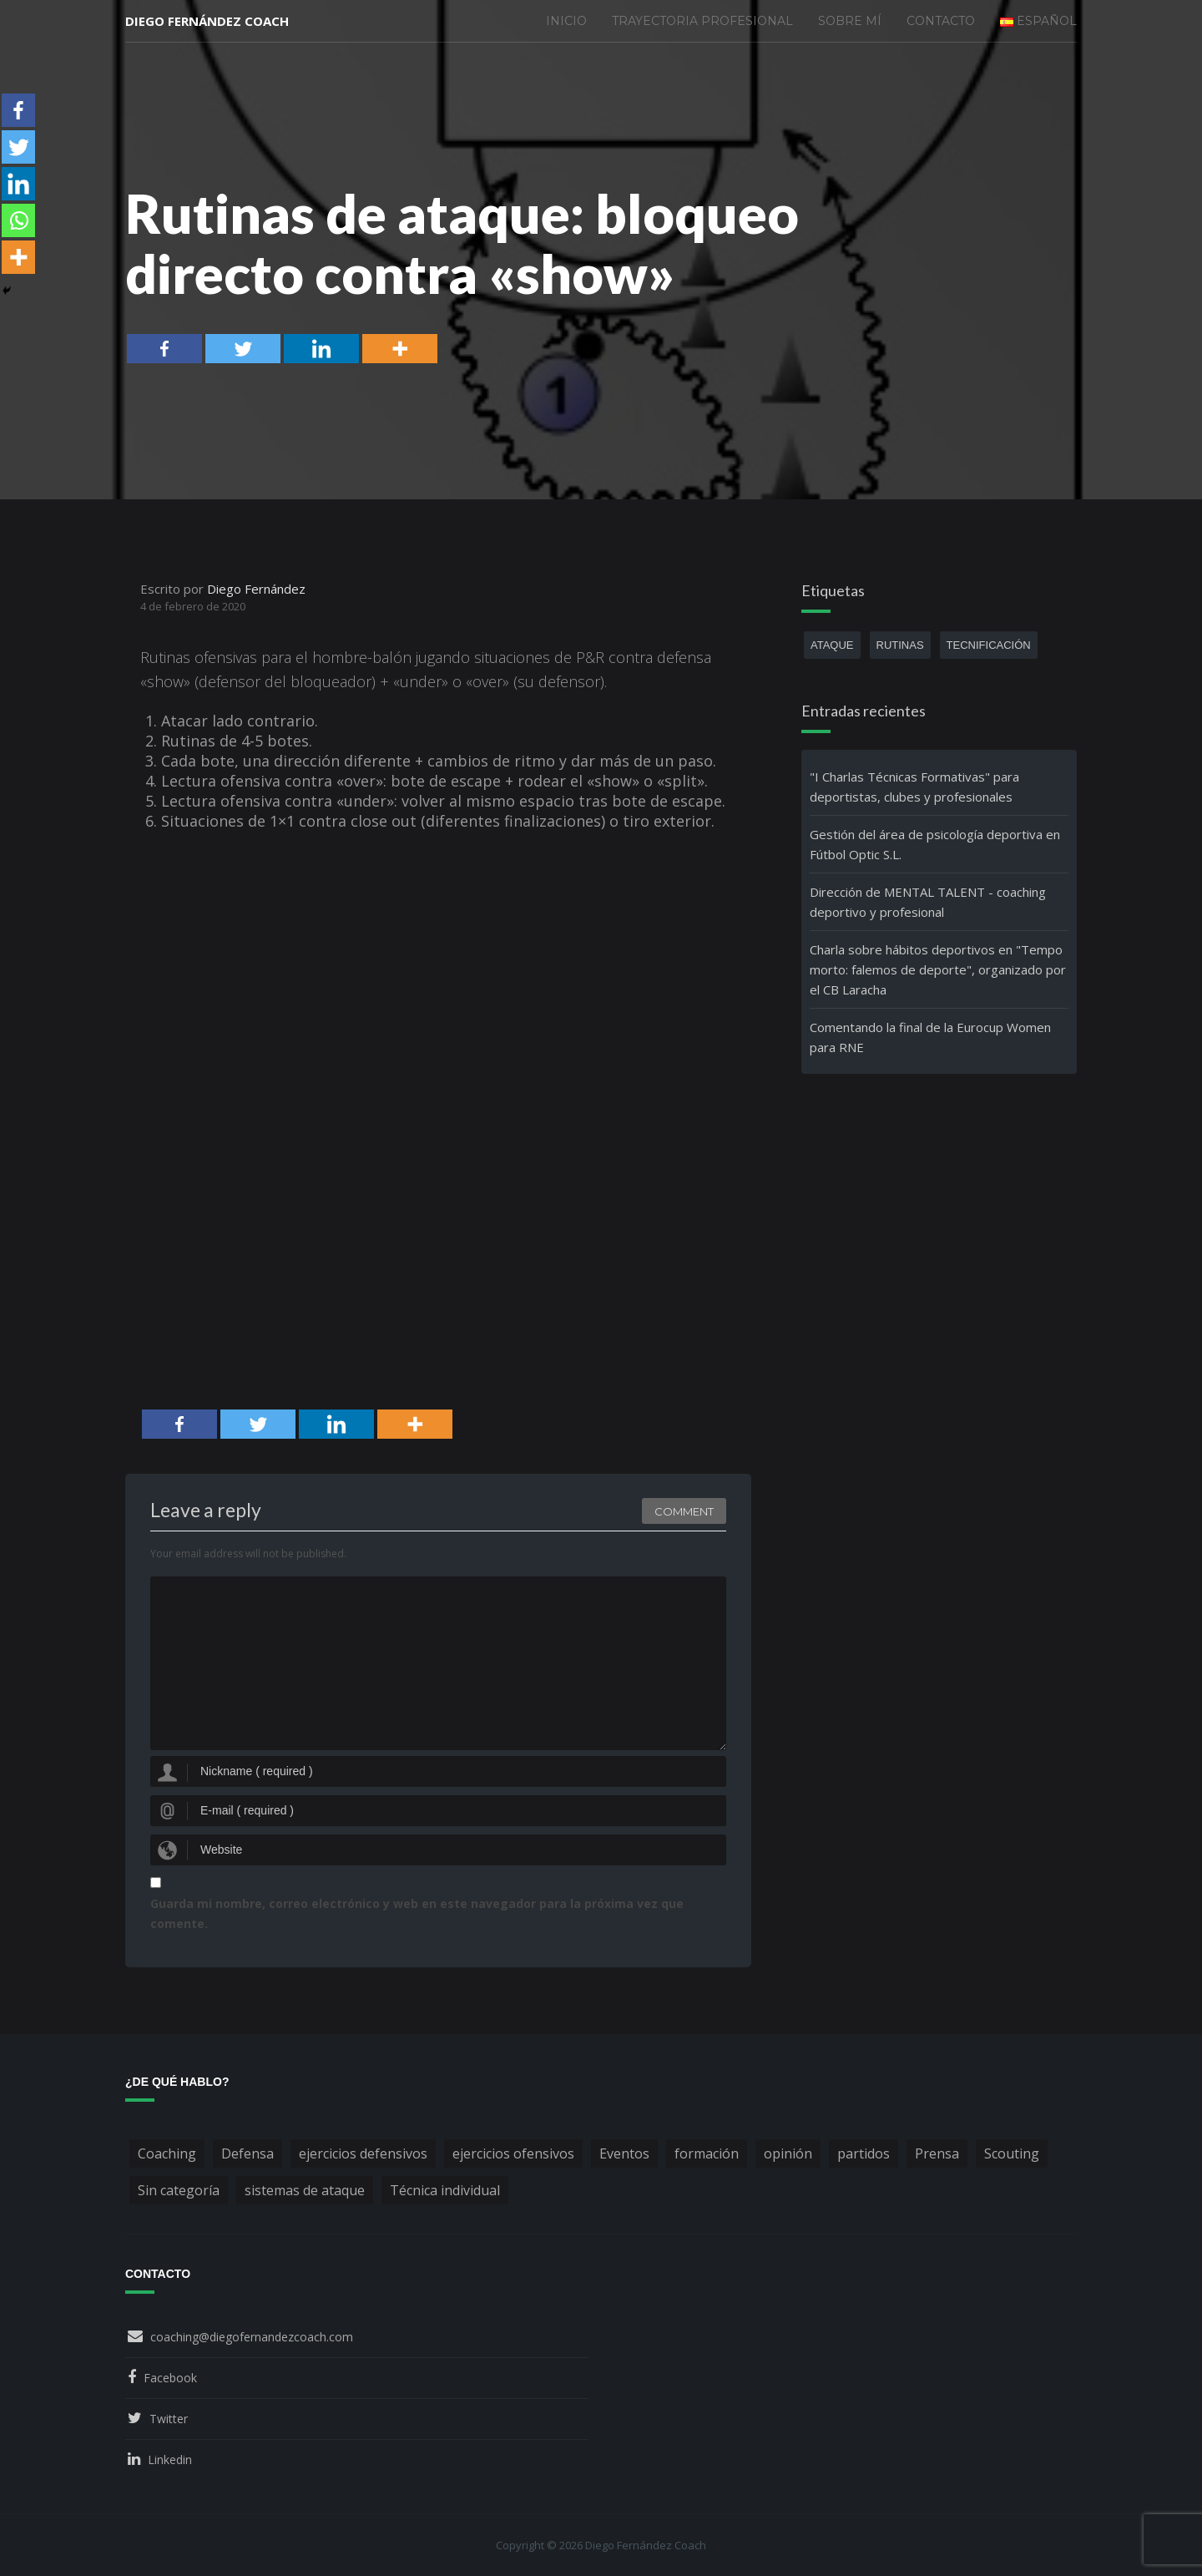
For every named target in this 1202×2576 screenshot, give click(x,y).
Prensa (937, 2153)
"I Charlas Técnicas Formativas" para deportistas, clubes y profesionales (914, 786)
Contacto (941, 20)
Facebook (170, 2378)
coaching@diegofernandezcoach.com (251, 2337)
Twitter (168, 2419)
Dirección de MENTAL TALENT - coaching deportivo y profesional (928, 901)
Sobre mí (849, 20)
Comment (684, 1511)
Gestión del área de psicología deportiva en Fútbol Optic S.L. (935, 844)
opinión (788, 2153)
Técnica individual (445, 2190)
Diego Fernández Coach (207, 21)
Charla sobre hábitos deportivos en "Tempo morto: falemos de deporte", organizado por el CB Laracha (938, 969)
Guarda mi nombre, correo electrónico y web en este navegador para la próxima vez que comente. (417, 1913)
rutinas (900, 645)
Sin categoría (179, 2190)
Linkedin (170, 2459)
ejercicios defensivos (363, 2153)
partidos (863, 2153)
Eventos (624, 2153)
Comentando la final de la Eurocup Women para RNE (930, 1037)
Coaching (167, 2153)
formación (706, 2153)
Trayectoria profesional (702, 20)
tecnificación (989, 645)
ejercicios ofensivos (513, 2153)
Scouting (1011, 2153)
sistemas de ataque (305, 2190)
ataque (832, 645)
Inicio (566, 20)
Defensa (247, 2153)
